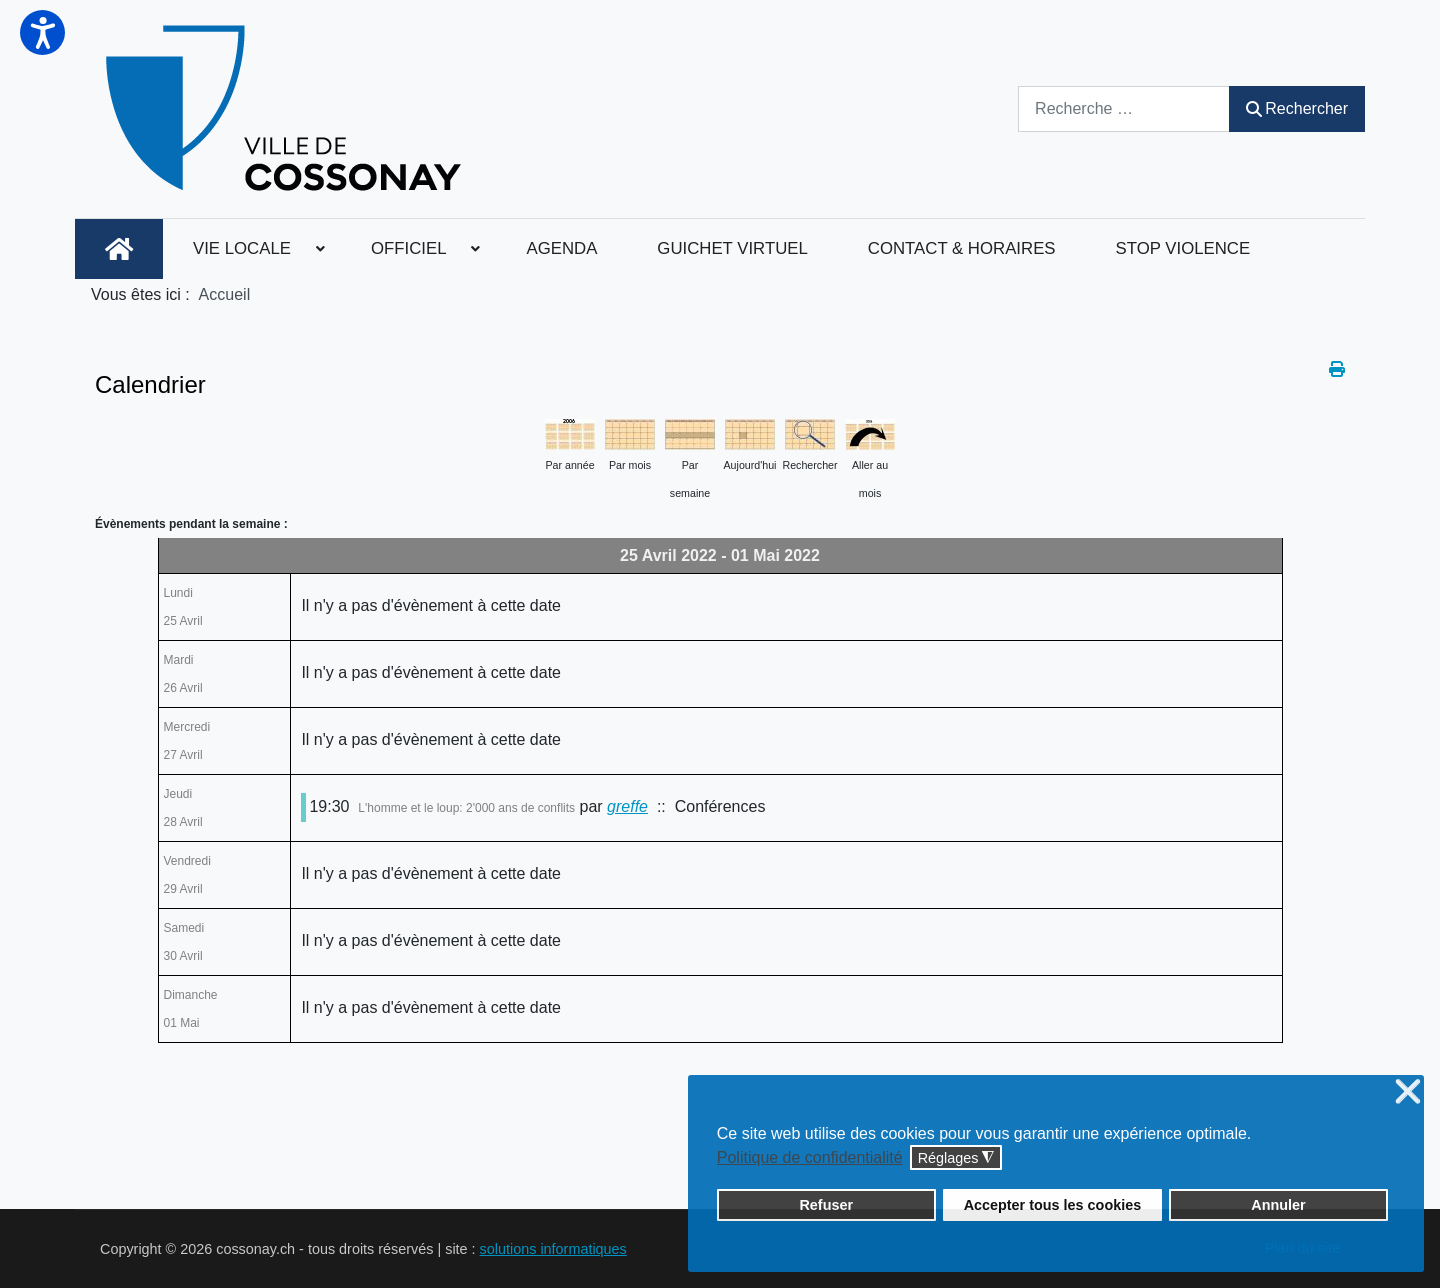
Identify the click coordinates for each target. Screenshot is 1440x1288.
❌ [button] (1408, 1092)
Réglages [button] (956, 1158)
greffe (627, 806)
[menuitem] (119, 249)
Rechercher (1297, 108)
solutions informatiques (553, 1249)
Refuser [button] (826, 1205)
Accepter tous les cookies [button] (1053, 1205)
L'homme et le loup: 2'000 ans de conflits (466, 808)
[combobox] (1124, 108)
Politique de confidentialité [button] (810, 1157)
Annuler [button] (1278, 1205)
